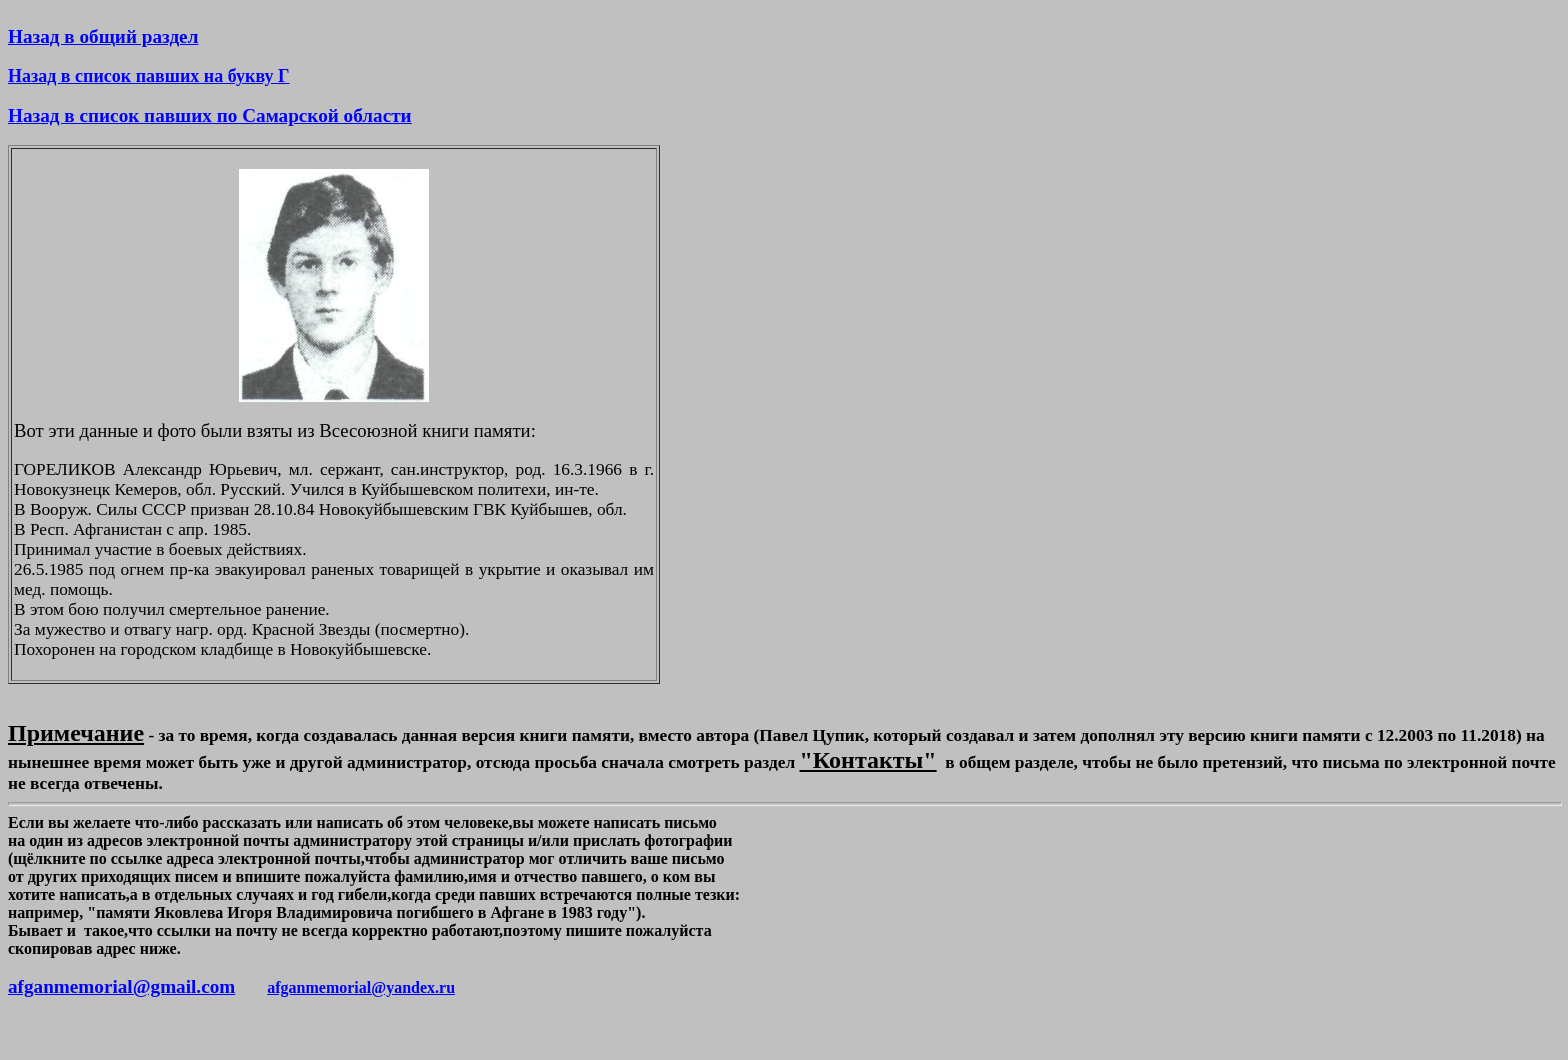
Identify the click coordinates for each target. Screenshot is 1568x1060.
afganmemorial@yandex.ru (361, 987)
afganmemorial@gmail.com (121, 986)
